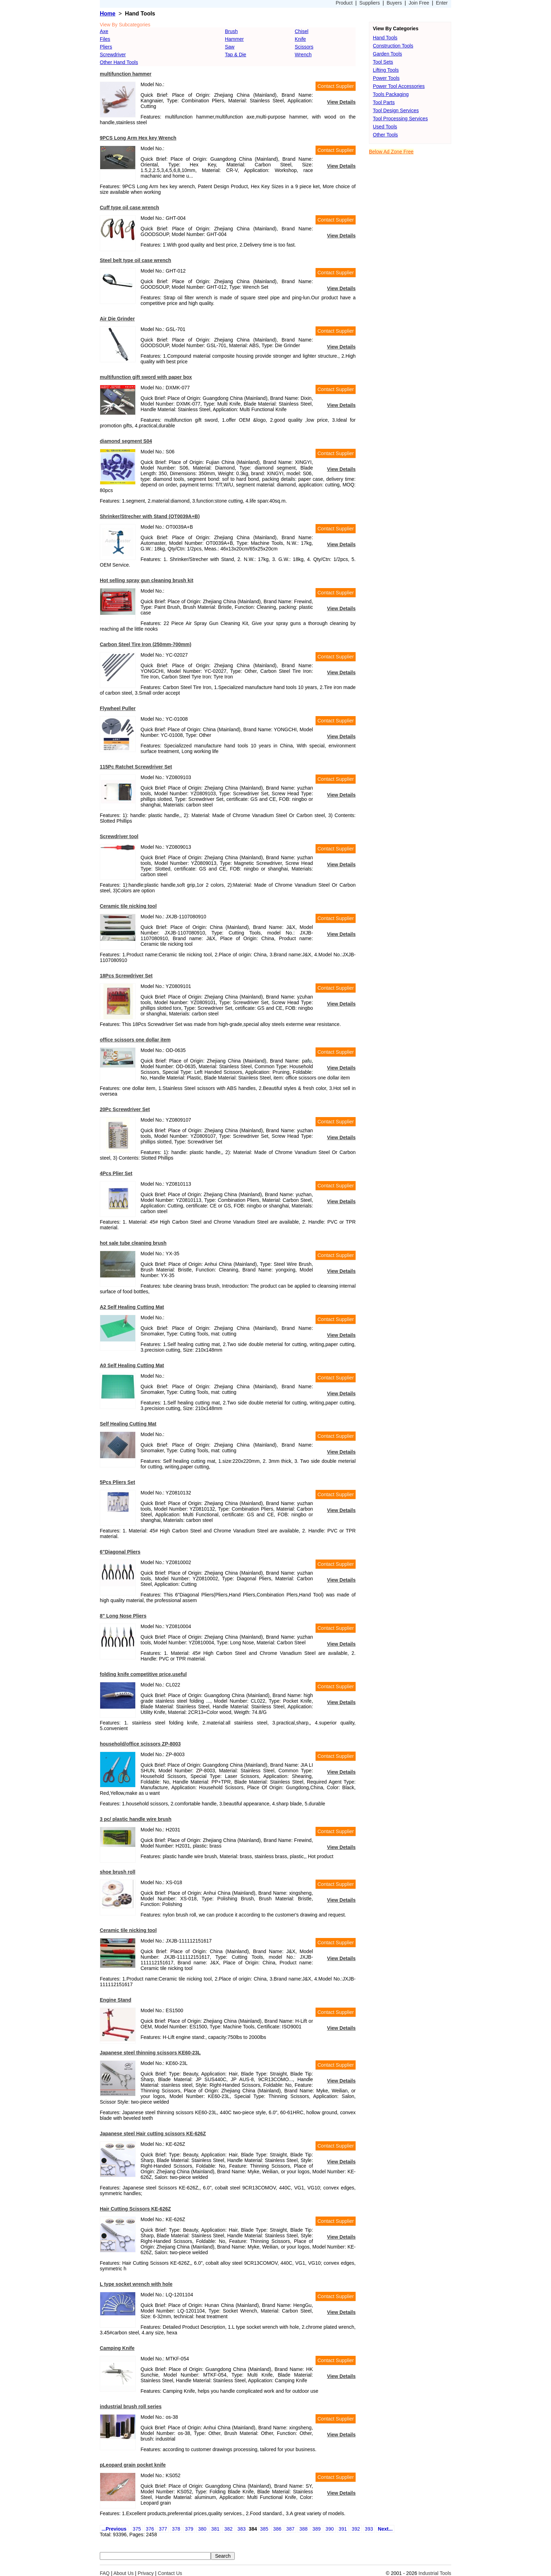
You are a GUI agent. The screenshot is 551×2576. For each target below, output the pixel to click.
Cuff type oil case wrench (129, 207)
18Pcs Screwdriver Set (126, 975)
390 (329, 2529)
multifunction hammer (125, 74)
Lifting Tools (386, 70)
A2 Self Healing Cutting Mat (132, 1307)
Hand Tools (385, 37)
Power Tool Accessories (399, 86)
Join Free (419, 3)
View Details (341, 102)
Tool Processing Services (400, 118)
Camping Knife (117, 2348)
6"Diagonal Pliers (120, 1552)
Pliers (106, 47)
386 (277, 2529)
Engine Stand (115, 2000)
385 (264, 2529)
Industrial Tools (435, 2573)
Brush (231, 31)
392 (356, 2529)
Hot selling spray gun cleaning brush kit (146, 580)
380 (202, 2529)
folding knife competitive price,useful (143, 1674)
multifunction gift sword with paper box (146, 377)
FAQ (105, 2573)
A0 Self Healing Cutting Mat (132, 1365)
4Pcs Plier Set (116, 1173)
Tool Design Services (396, 110)
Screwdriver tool (119, 836)
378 (176, 2529)
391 (343, 2529)
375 (137, 2529)
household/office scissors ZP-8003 (140, 1744)
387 (290, 2529)
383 (242, 2529)
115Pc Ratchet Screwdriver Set (136, 767)
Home (107, 14)
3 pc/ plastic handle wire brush (135, 1819)
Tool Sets (383, 62)
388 (303, 2529)
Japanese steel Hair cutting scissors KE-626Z (153, 2133)
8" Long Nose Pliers (123, 1616)
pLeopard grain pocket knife (133, 2465)
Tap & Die (235, 54)
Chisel (302, 31)
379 (189, 2529)
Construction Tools (393, 46)
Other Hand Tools (119, 62)
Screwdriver (113, 54)
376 (150, 2529)
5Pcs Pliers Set (117, 1482)
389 (316, 2529)
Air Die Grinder (117, 318)
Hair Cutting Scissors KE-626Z (135, 2209)
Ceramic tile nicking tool (128, 906)
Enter (442, 3)
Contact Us (170, 2573)
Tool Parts (384, 102)
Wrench (303, 54)
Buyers (394, 3)
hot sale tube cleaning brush (133, 1243)
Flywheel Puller (118, 708)
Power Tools (386, 78)
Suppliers (369, 3)
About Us (124, 2573)
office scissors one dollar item (135, 1039)
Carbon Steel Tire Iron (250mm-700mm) (145, 644)
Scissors (304, 47)
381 (215, 2529)
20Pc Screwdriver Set (125, 1109)
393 (369, 2529)
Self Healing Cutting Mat (128, 1424)
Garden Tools (387, 54)
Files (105, 39)
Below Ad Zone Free (391, 151)
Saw (229, 47)
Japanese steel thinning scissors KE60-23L (150, 2052)
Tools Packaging (391, 94)
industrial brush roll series (131, 2406)
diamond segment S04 (126, 441)
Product (344, 3)
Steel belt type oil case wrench (135, 260)
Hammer (234, 39)
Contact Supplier (335, 86)
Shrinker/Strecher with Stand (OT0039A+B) (150, 516)
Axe (104, 31)
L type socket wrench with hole (136, 2284)
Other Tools (385, 135)
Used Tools (385, 126)
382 (228, 2529)
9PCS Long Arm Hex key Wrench (138, 138)
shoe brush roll (117, 1872)
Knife (300, 39)
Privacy (146, 2573)
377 (163, 2529)
